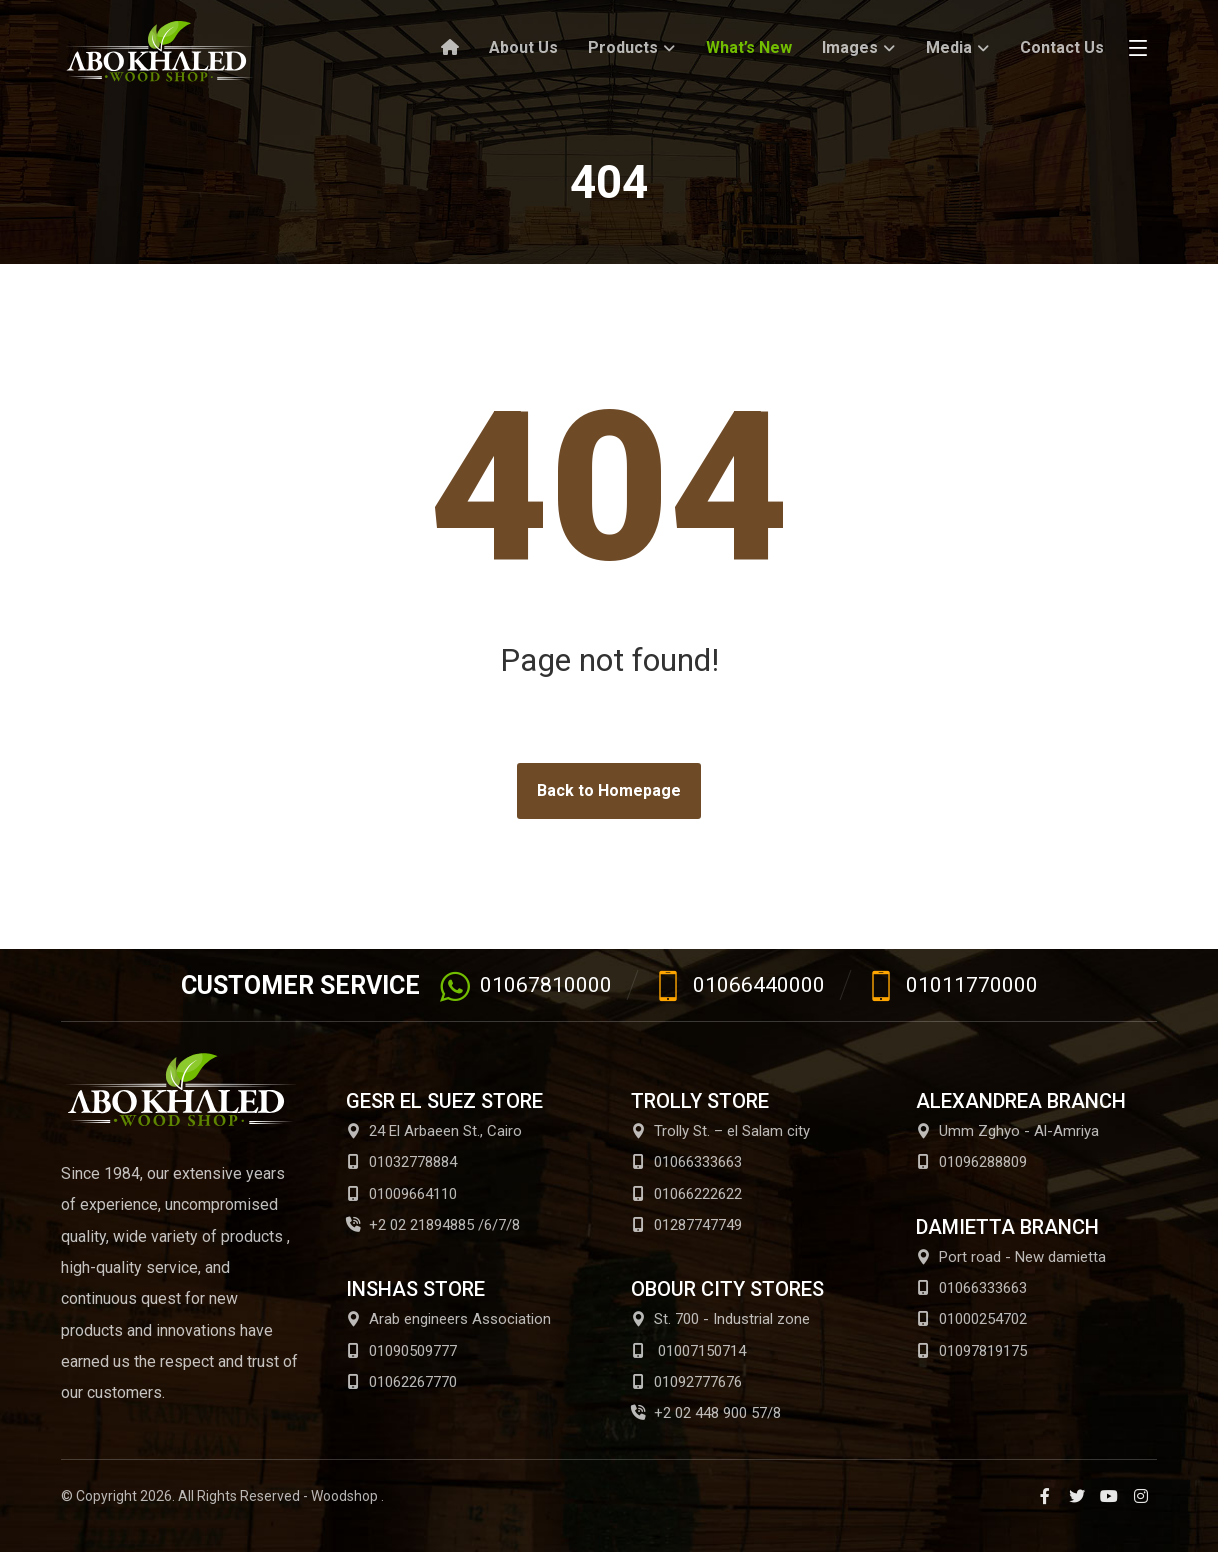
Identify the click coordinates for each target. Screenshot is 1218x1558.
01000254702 (971, 1322)
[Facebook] (1045, 1501)
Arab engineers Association (448, 1322)
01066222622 (686, 1195)
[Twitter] (1077, 1501)
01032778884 (401, 1163)
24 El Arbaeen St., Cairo (434, 1131)
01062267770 (401, 1386)
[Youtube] (1109, 1501)
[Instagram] (1141, 1501)
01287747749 (686, 1227)
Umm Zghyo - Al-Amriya (1007, 1131)
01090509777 (401, 1354)
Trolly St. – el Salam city (720, 1131)
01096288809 (971, 1163)
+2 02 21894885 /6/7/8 (433, 1227)
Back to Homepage (609, 790)
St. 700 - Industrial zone (720, 1322)
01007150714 (688, 1354)
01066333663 (686, 1163)
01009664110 (401, 1195)
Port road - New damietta (1011, 1258)
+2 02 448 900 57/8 (706, 1418)
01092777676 (686, 1386)
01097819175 (971, 1354)
